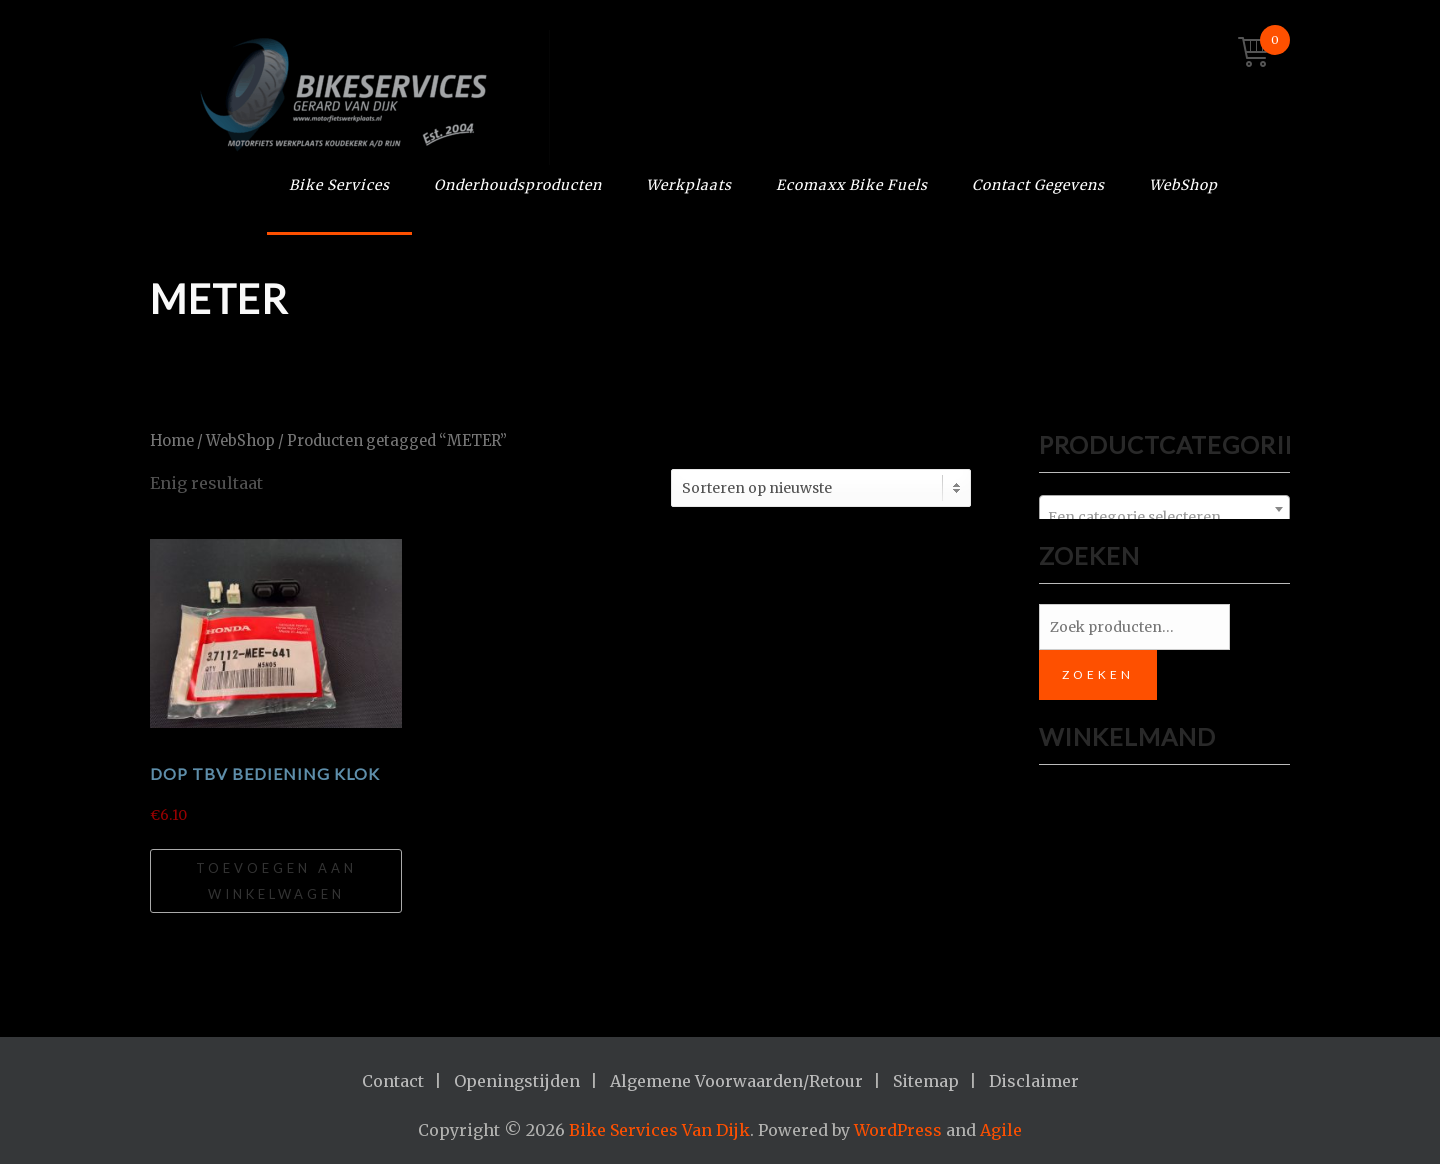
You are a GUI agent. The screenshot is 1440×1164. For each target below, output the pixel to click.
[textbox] (1164, 517)
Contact (393, 1081)
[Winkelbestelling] (821, 488)
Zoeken (1098, 674)
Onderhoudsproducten (518, 185)
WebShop (1183, 185)
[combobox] (1164, 509)
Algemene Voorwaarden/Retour (736, 1081)
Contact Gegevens (1038, 185)
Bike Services (339, 185)
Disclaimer (1034, 1081)
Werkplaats (689, 185)
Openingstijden (517, 1081)
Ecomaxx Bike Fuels (852, 185)
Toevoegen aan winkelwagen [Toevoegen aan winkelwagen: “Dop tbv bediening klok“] (276, 881)
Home (172, 441)
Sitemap (926, 1081)
